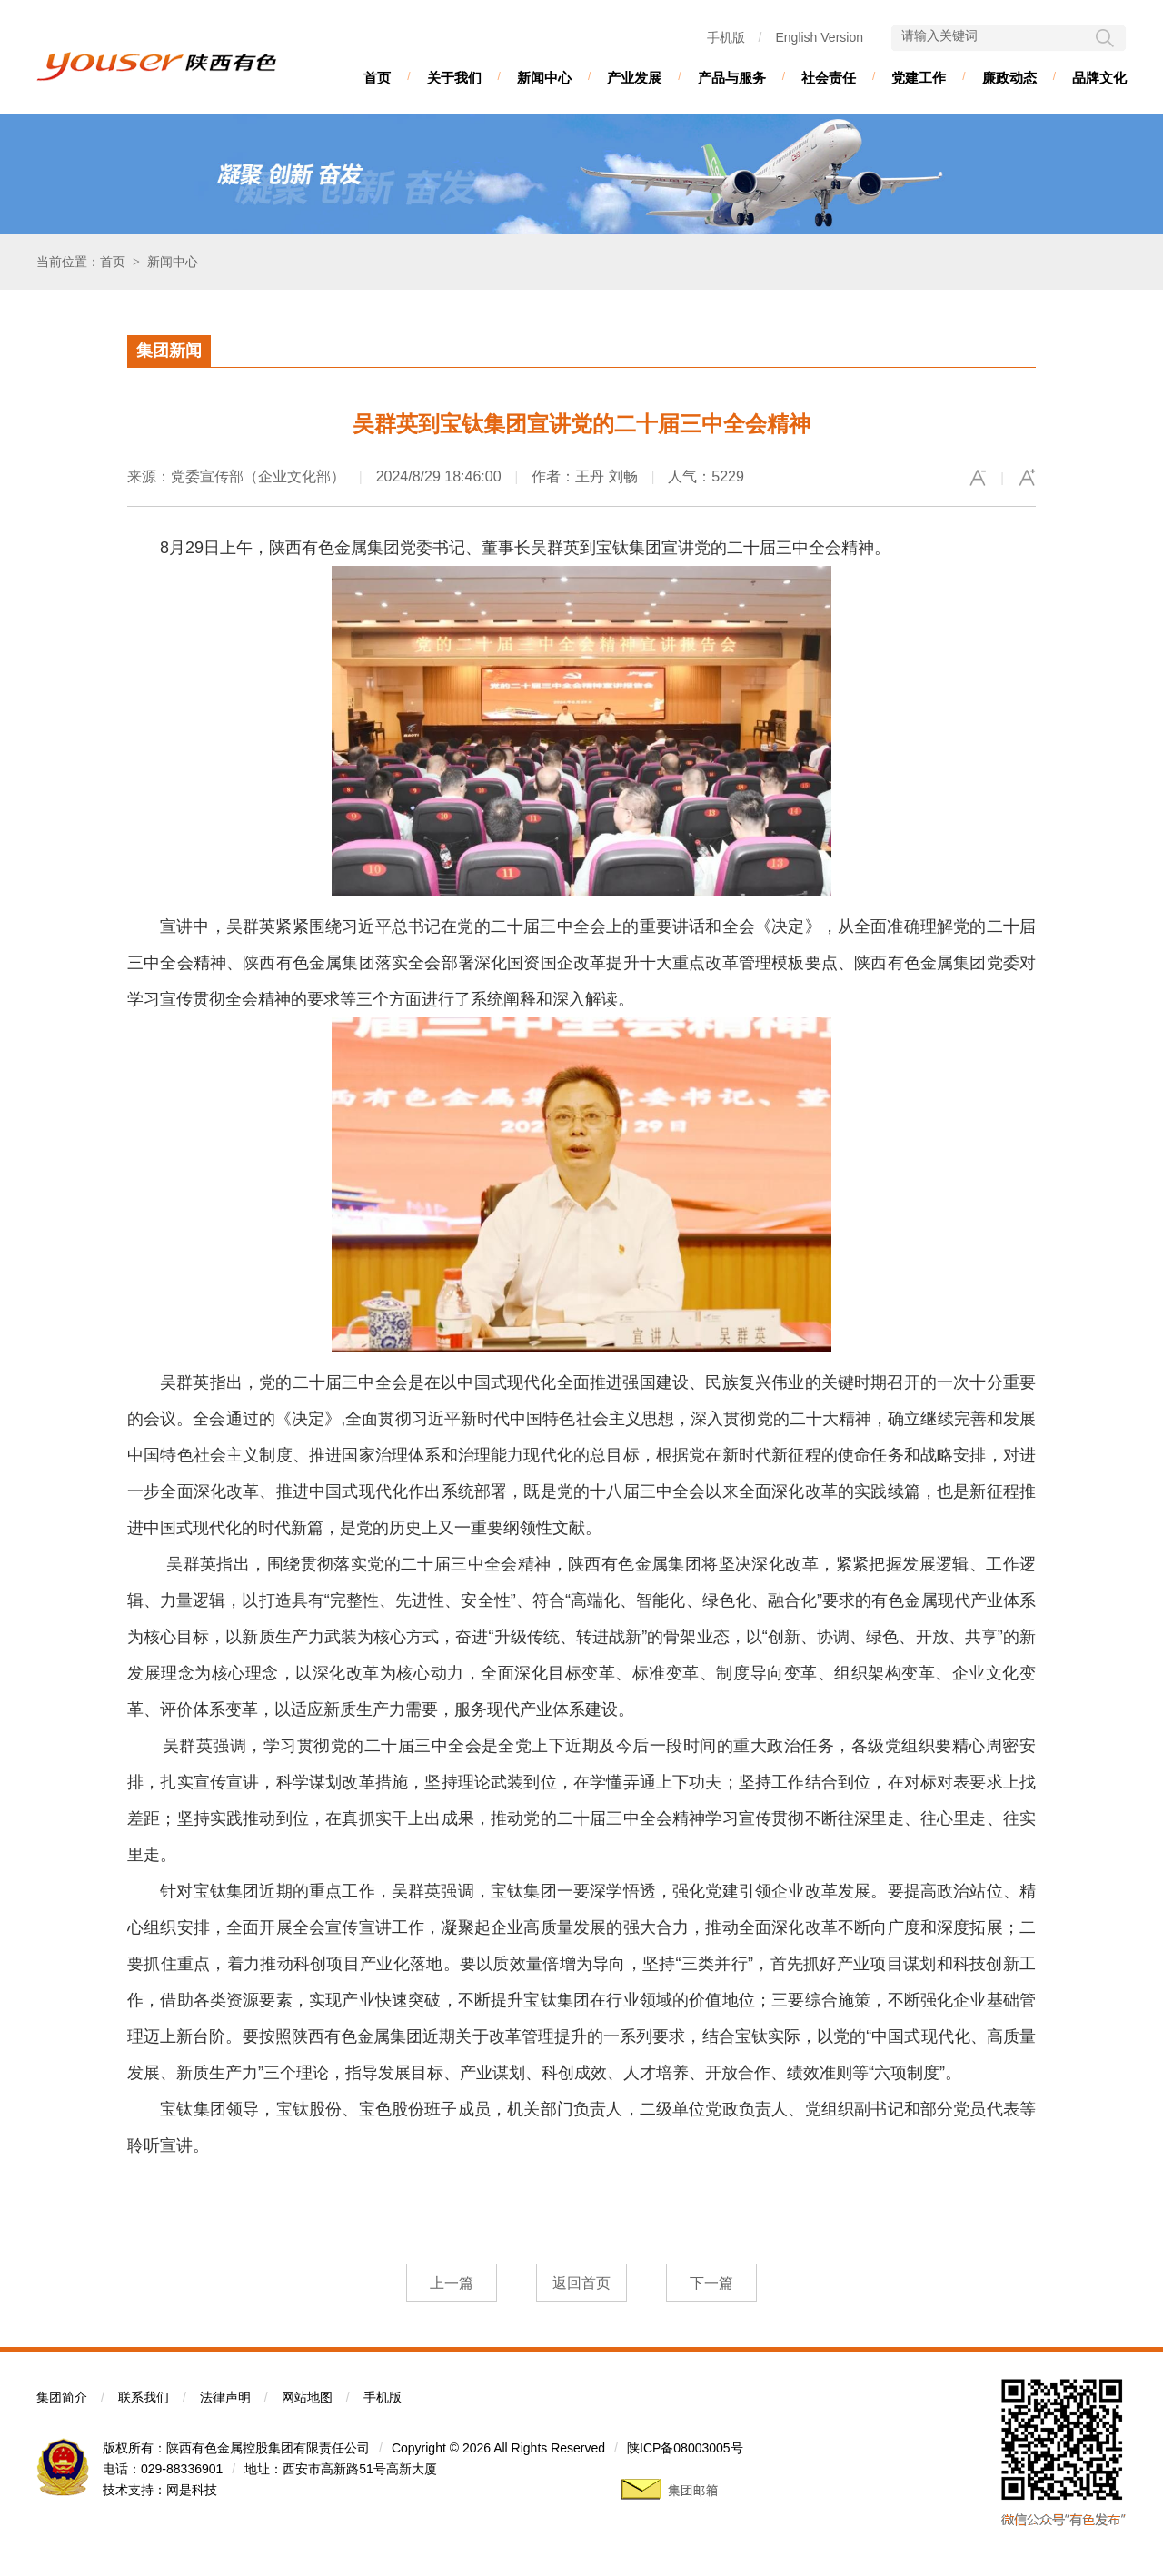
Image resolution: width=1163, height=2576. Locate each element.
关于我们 (454, 77)
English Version (819, 37)
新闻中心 (544, 77)
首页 (377, 77)
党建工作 (918, 77)
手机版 (726, 37)
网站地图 (307, 2397)
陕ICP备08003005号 (685, 2448)
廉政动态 (1009, 77)
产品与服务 (732, 77)
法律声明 (225, 2397)
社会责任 (828, 77)
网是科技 (191, 2489)
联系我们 (143, 2397)
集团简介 (61, 2397)
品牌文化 (1099, 77)
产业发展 (634, 77)
